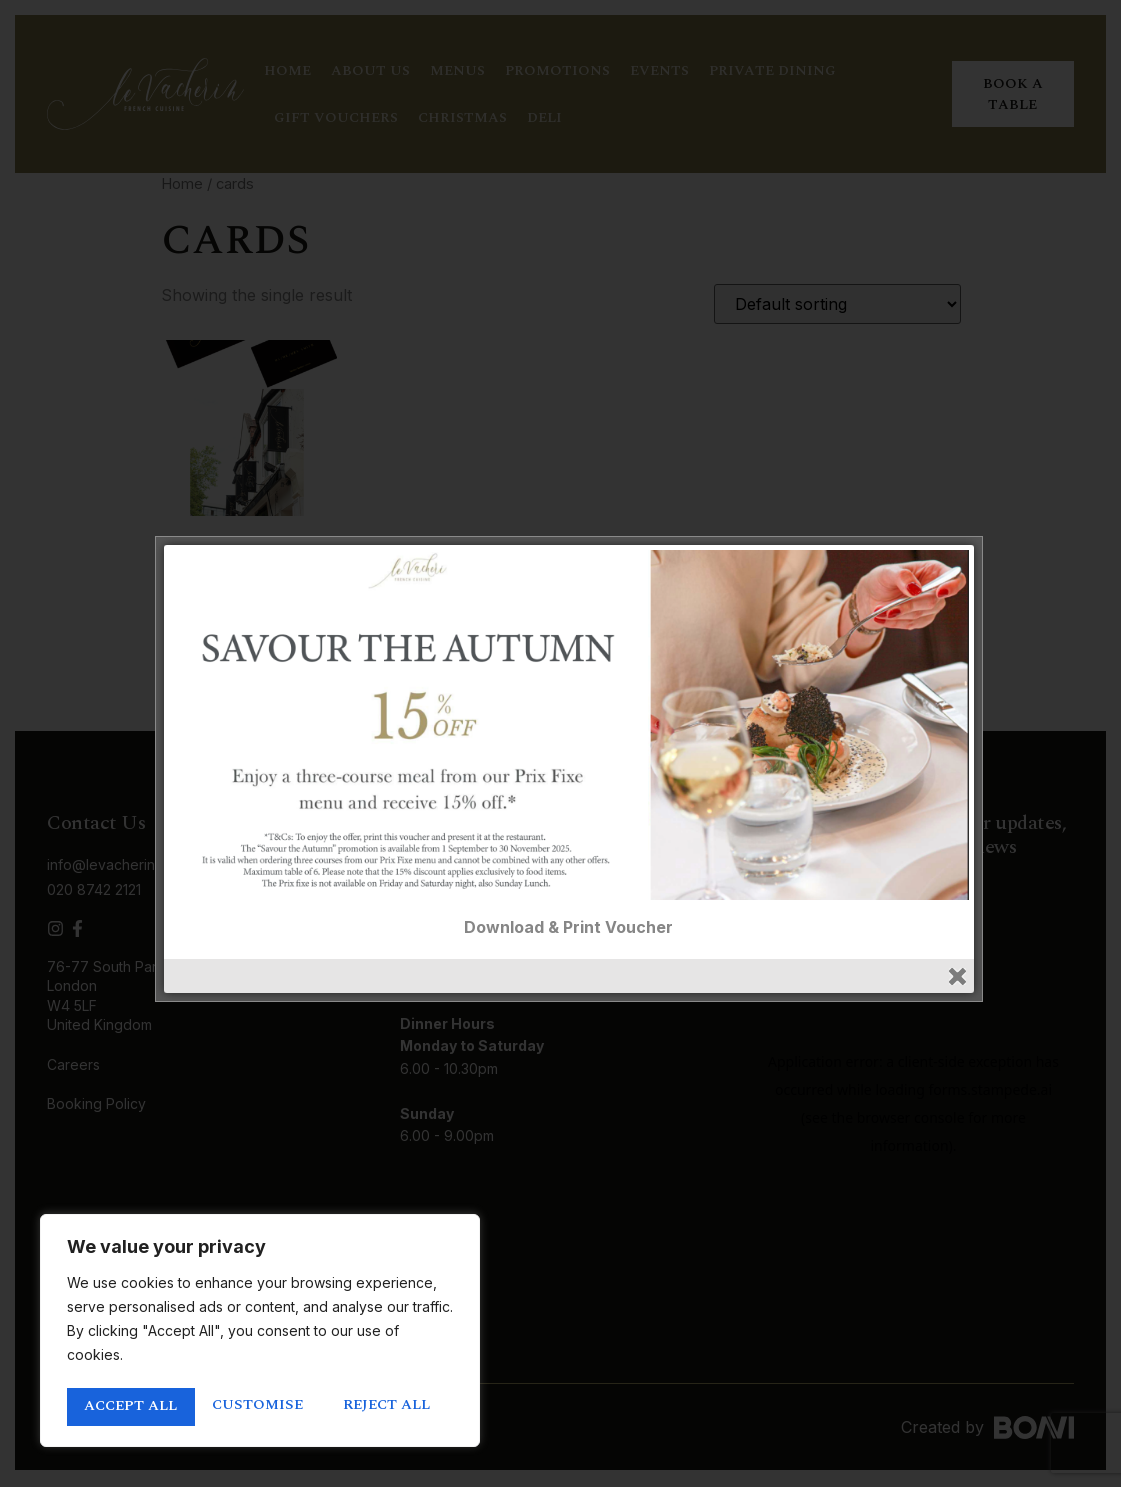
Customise (128, 1407)
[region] (260, 1333)
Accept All (390, 1407)
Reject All (258, 1407)
